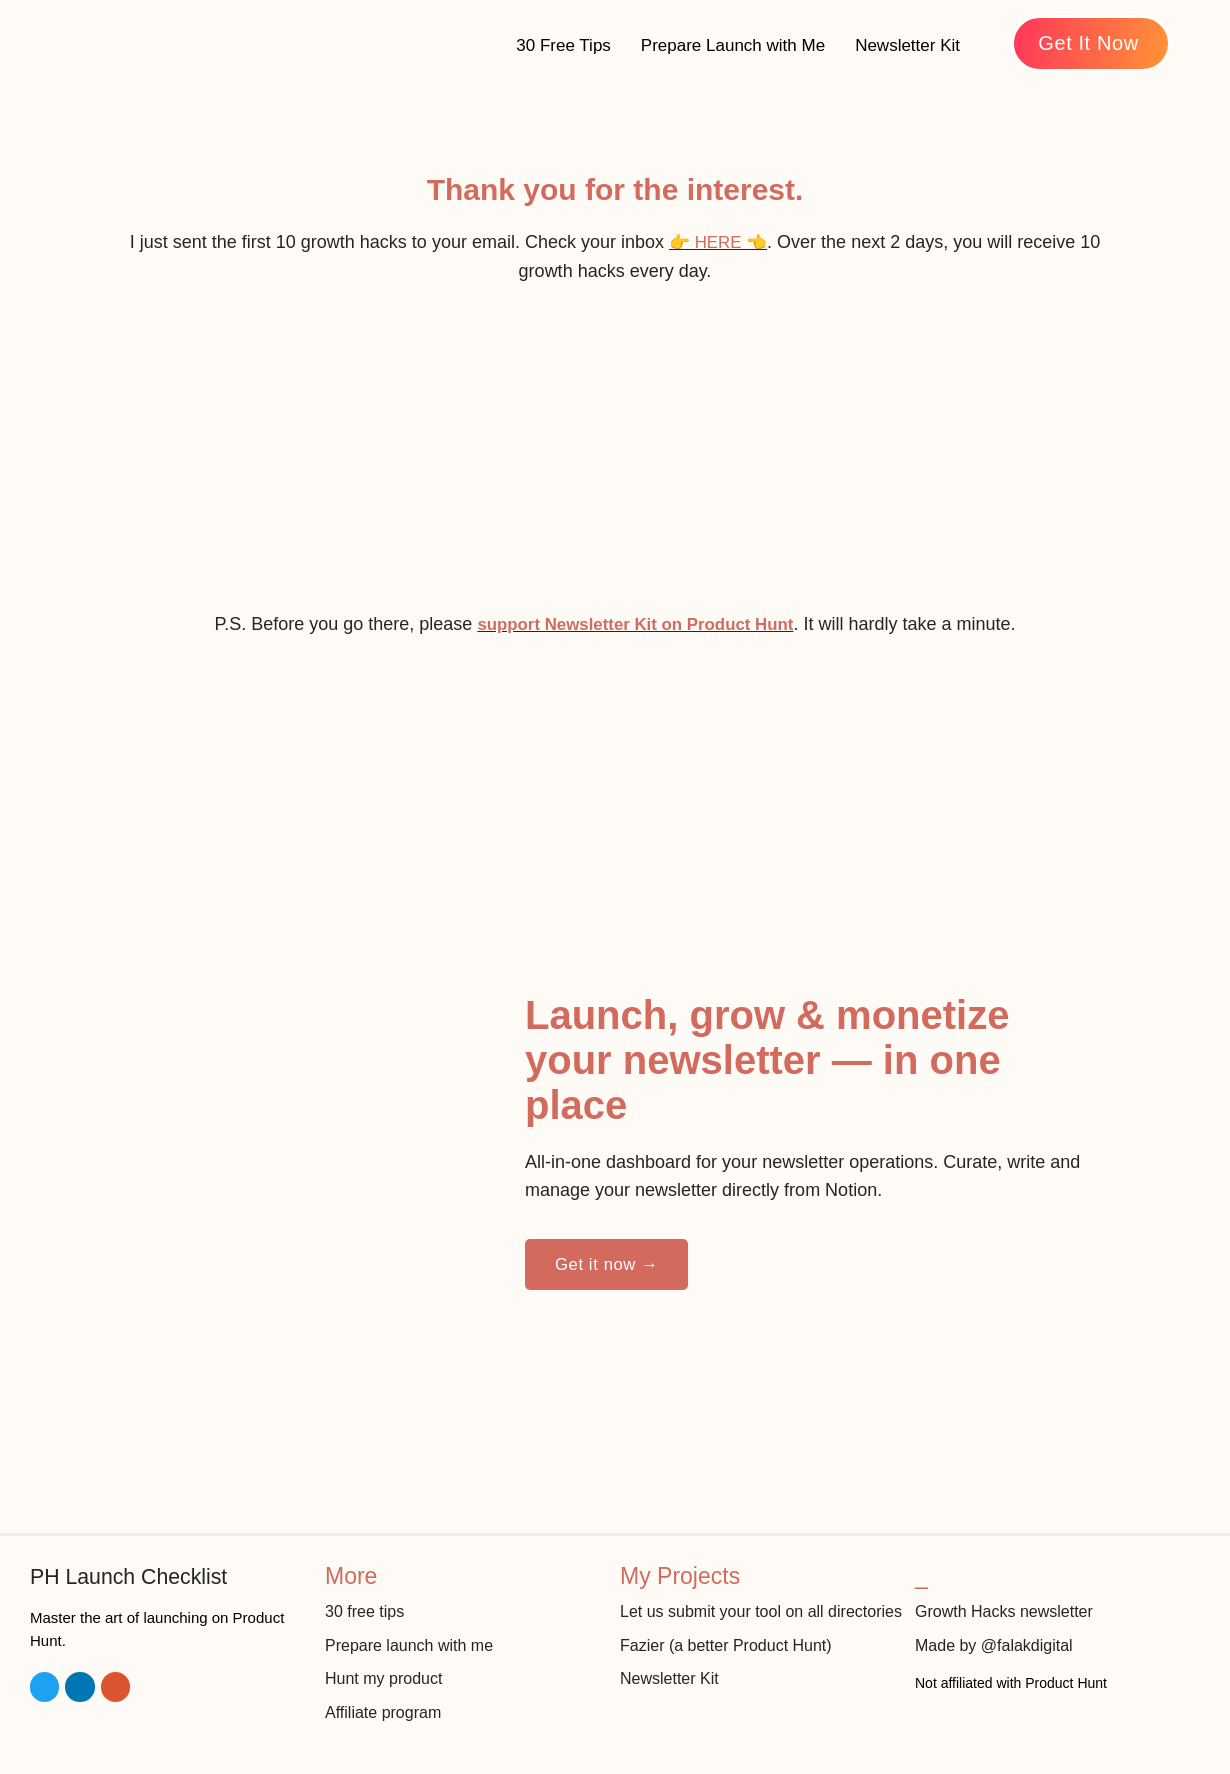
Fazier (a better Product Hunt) (732, 1657)
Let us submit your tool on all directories (728, 1610)
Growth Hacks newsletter (1009, 1597)
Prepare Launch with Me (733, 45)
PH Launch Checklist (137, 1562)
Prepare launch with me (414, 1631)
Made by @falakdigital (999, 1631)
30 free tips (367, 1597)
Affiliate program (386, 1699)
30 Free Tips (563, 45)
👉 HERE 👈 (718, 242)
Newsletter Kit (907, 45)
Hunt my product (387, 1665)
